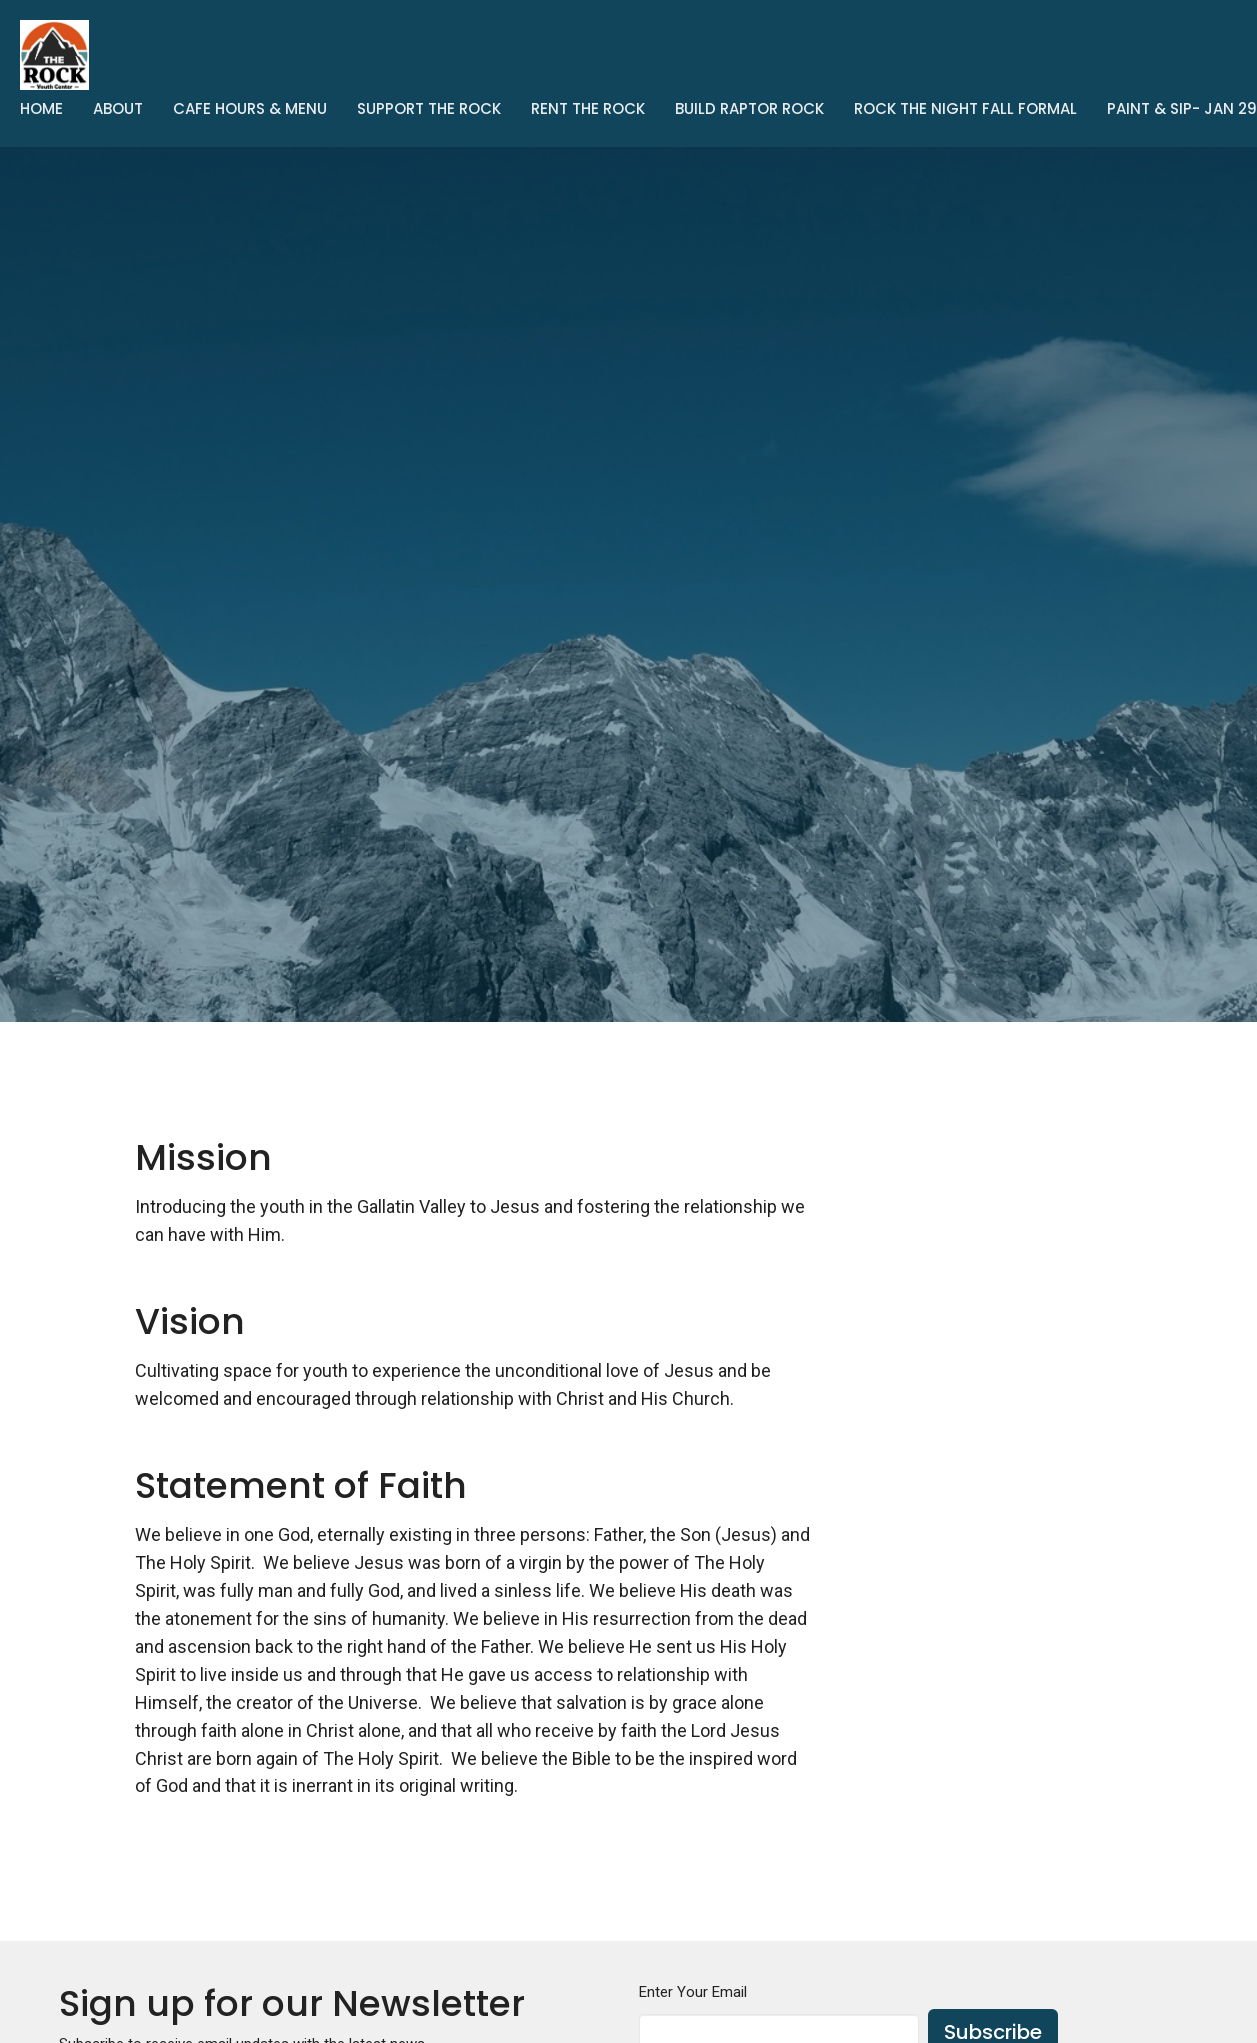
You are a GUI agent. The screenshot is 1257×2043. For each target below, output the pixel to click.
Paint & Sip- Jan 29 (1182, 108)
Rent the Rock (588, 108)
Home (41, 108)
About (118, 108)
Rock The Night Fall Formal (965, 108)
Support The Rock (429, 108)
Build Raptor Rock (749, 108)
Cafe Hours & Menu (250, 108)
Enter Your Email (693, 1992)
